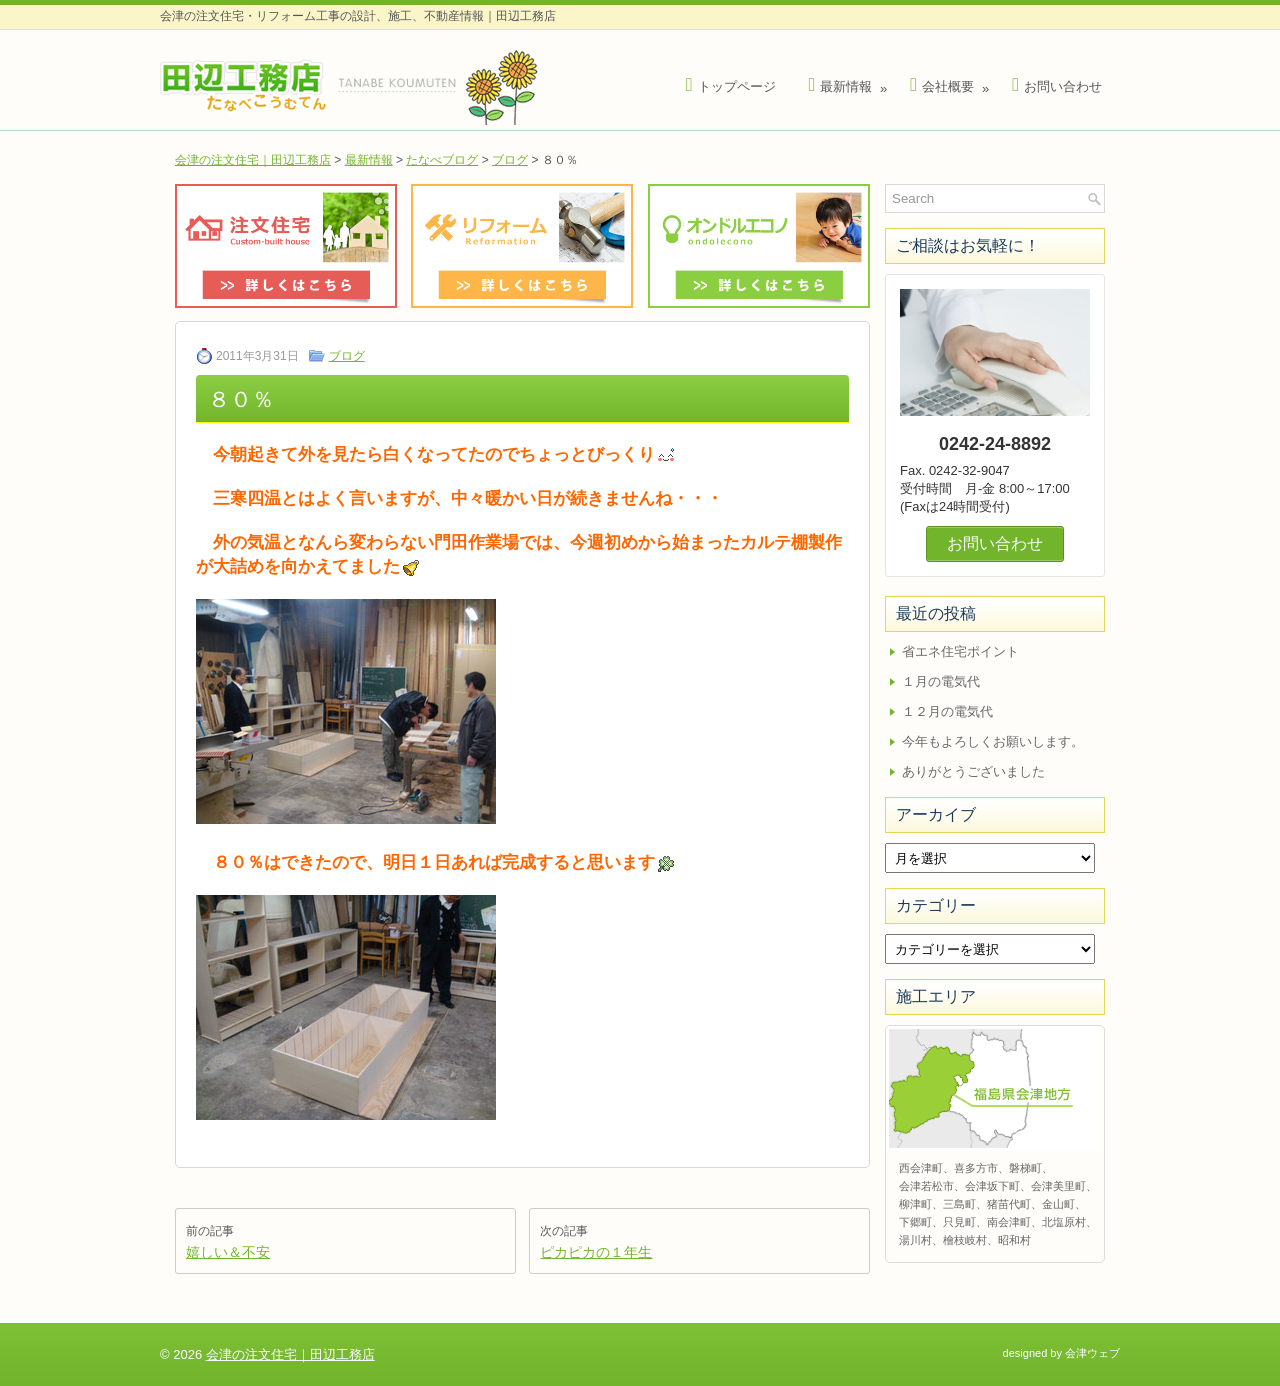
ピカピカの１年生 (596, 1252)
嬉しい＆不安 (228, 1252)
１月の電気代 (941, 681)
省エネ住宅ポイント (960, 651)
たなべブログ (442, 160)
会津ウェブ (1092, 1353)
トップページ (731, 85)
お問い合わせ (1057, 85)
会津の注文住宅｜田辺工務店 (253, 160)
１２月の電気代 (947, 711)
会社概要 (952, 81)
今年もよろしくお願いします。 (993, 741)
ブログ (510, 160)
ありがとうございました (973, 771)
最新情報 (851, 81)
